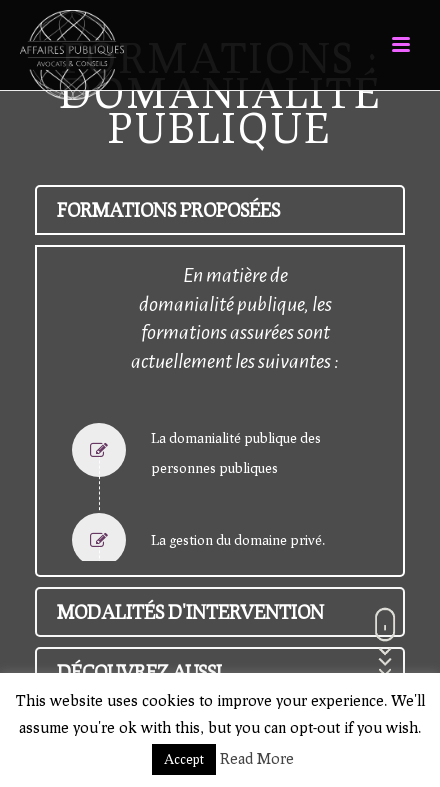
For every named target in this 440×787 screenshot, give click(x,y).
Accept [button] (184, 759)
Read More (257, 758)
